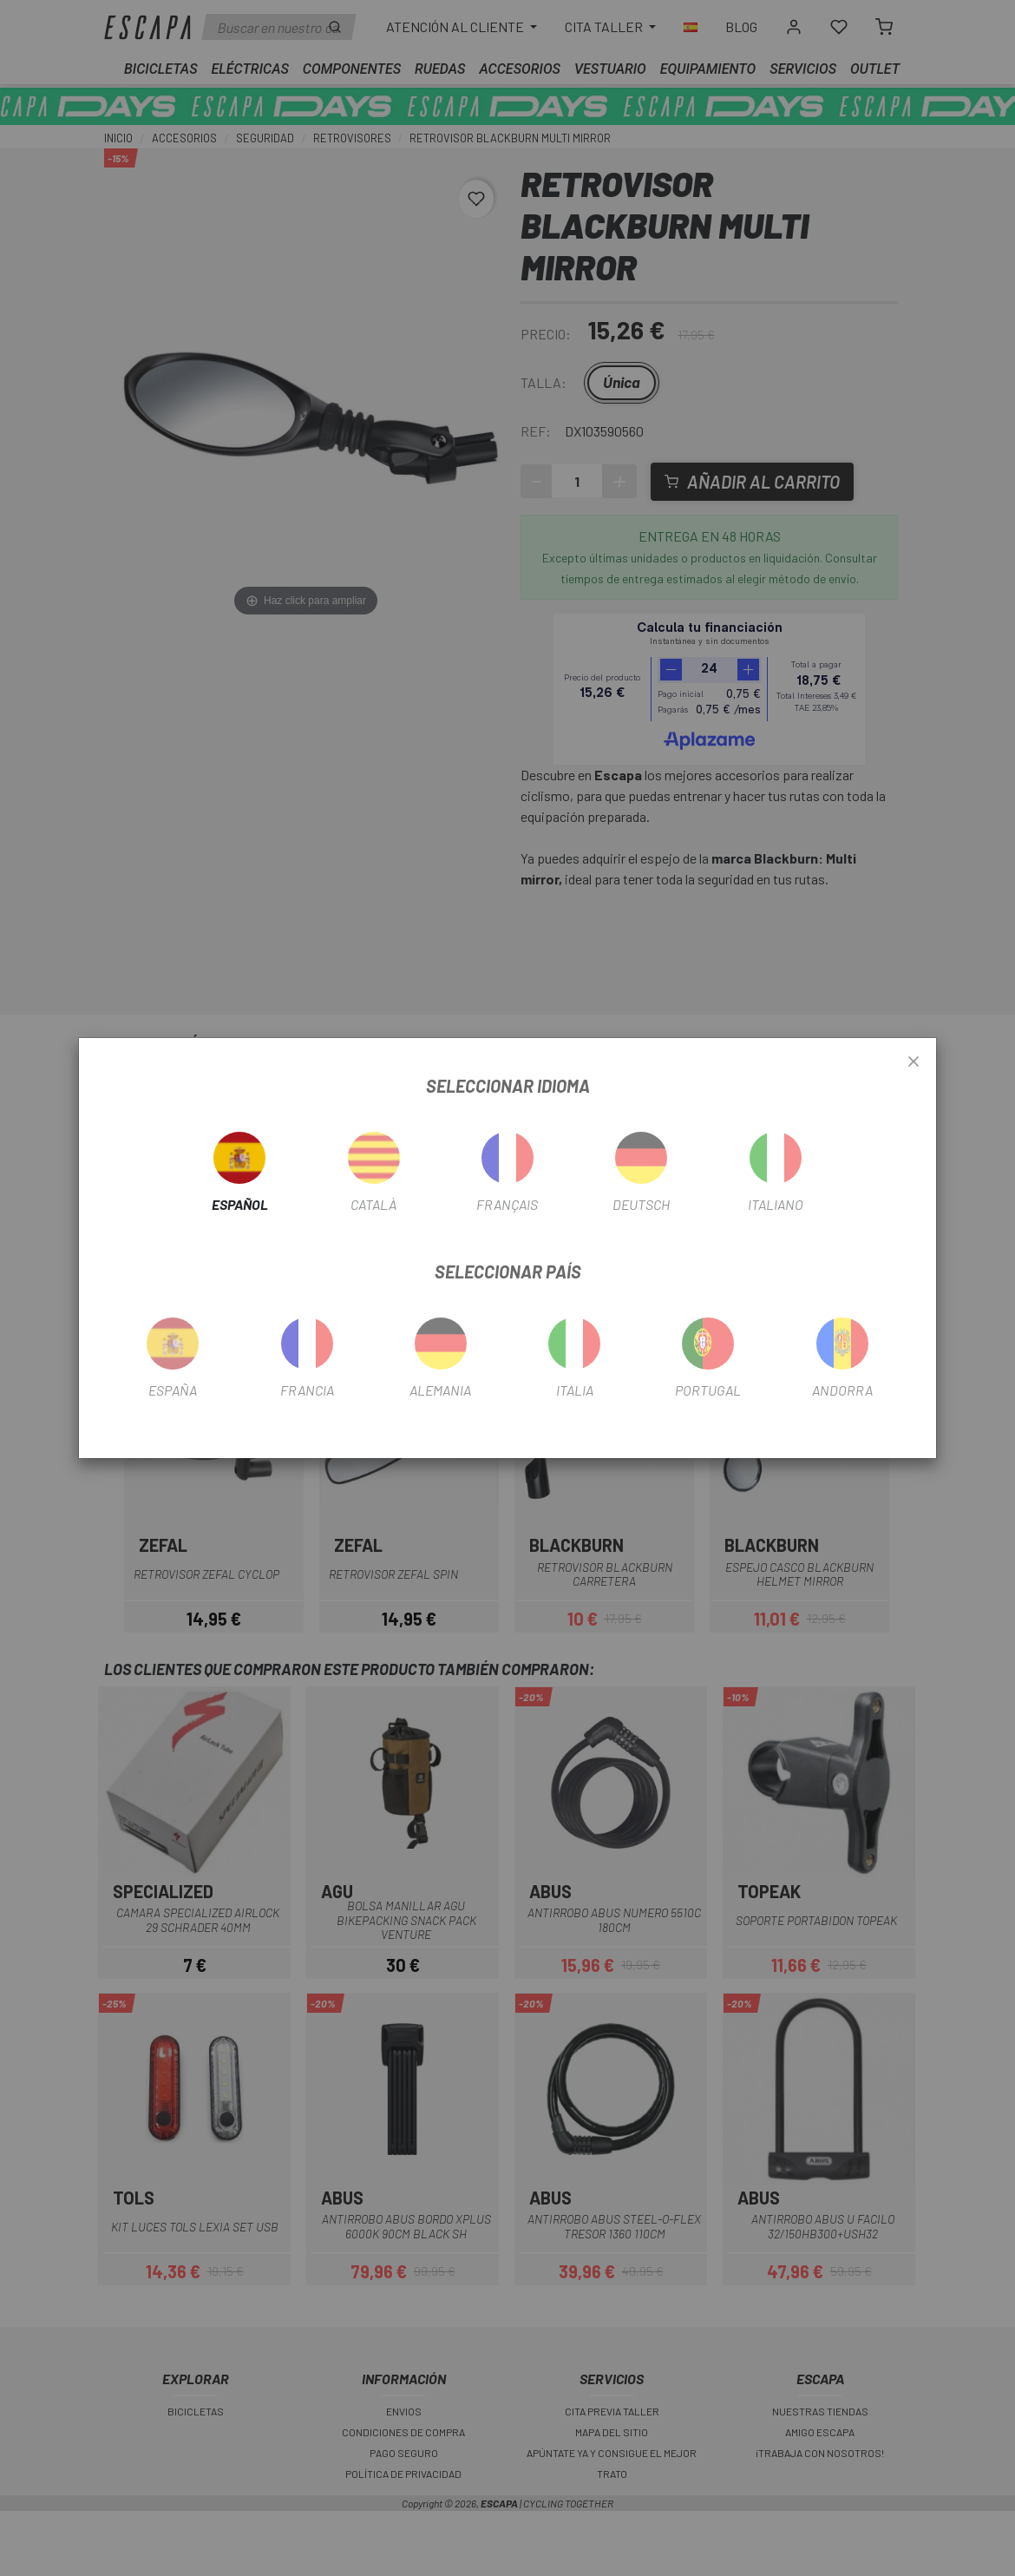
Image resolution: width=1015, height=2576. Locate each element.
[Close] (913, 1062)
